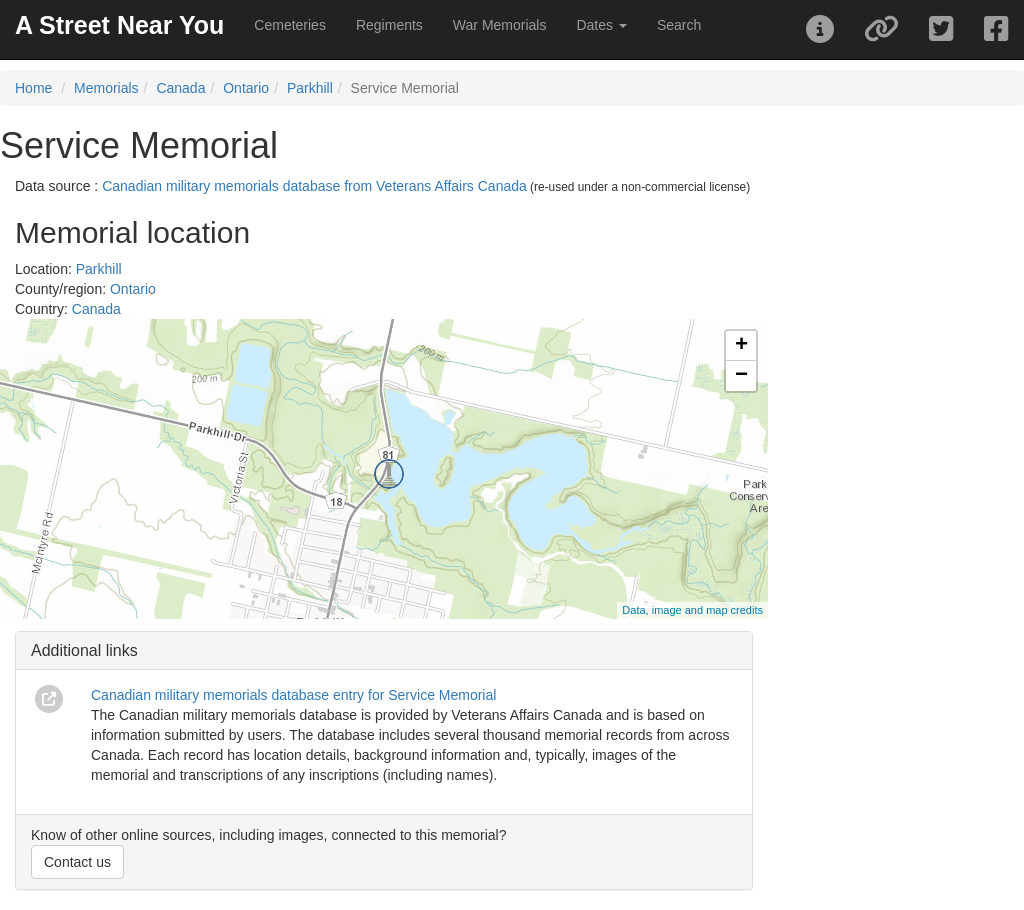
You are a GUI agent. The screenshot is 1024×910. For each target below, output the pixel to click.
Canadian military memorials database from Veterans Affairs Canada (314, 186)
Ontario (246, 88)
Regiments (389, 25)
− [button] (741, 376)
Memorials (106, 88)
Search (679, 25)
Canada (180, 88)
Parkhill (310, 88)
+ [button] (741, 346)
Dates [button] (601, 25)
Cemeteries (290, 25)
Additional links (84, 650)
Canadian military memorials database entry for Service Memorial (293, 695)
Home (33, 88)
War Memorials (500, 25)
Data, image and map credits (692, 610)
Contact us (77, 862)
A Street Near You (119, 25)
